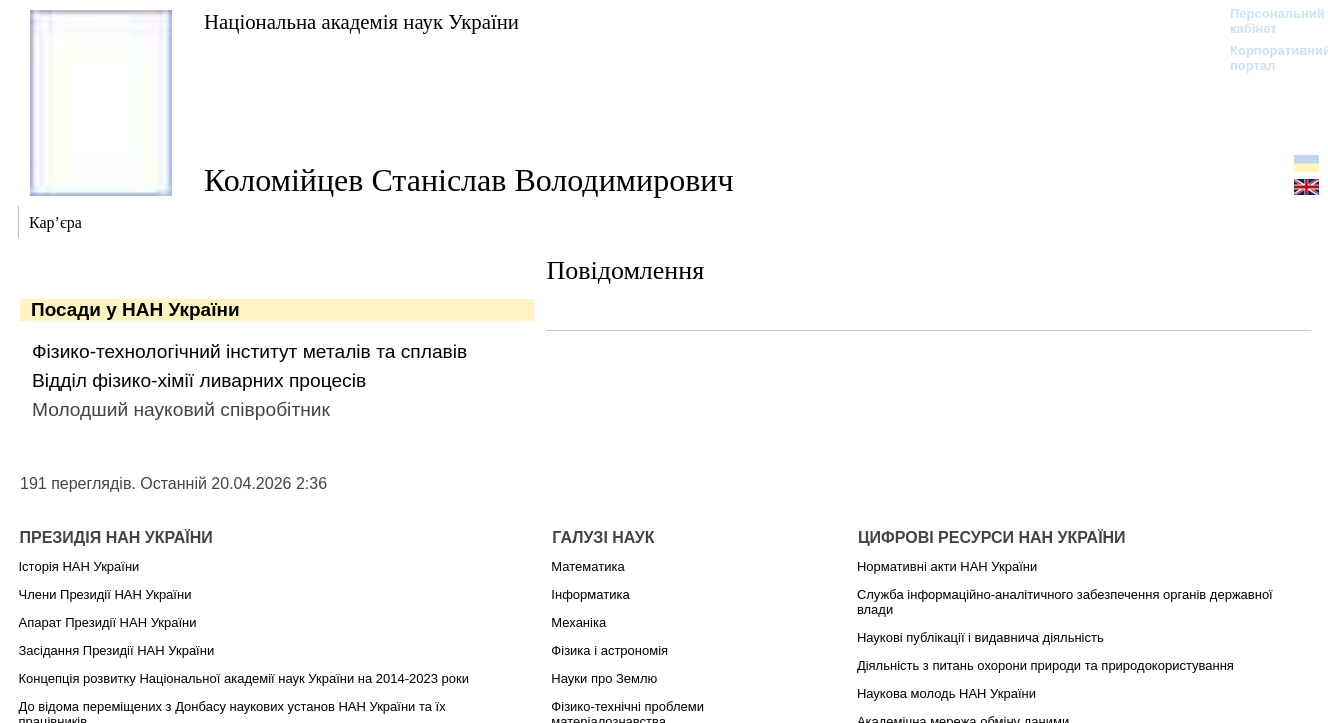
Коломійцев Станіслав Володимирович (468, 180)
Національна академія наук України (361, 21)
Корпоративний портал (1267, 58)
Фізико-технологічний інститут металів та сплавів (249, 351)
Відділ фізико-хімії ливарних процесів (199, 380)
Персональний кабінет (1267, 21)
